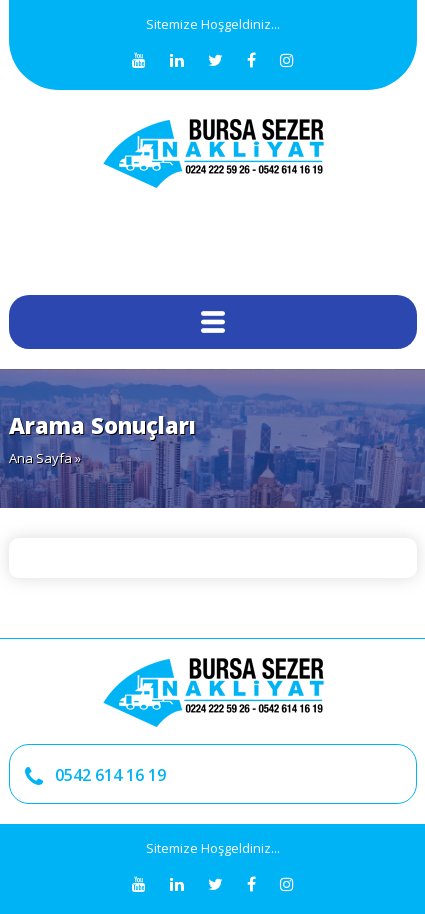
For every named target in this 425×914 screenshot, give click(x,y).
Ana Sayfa (40, 458)
